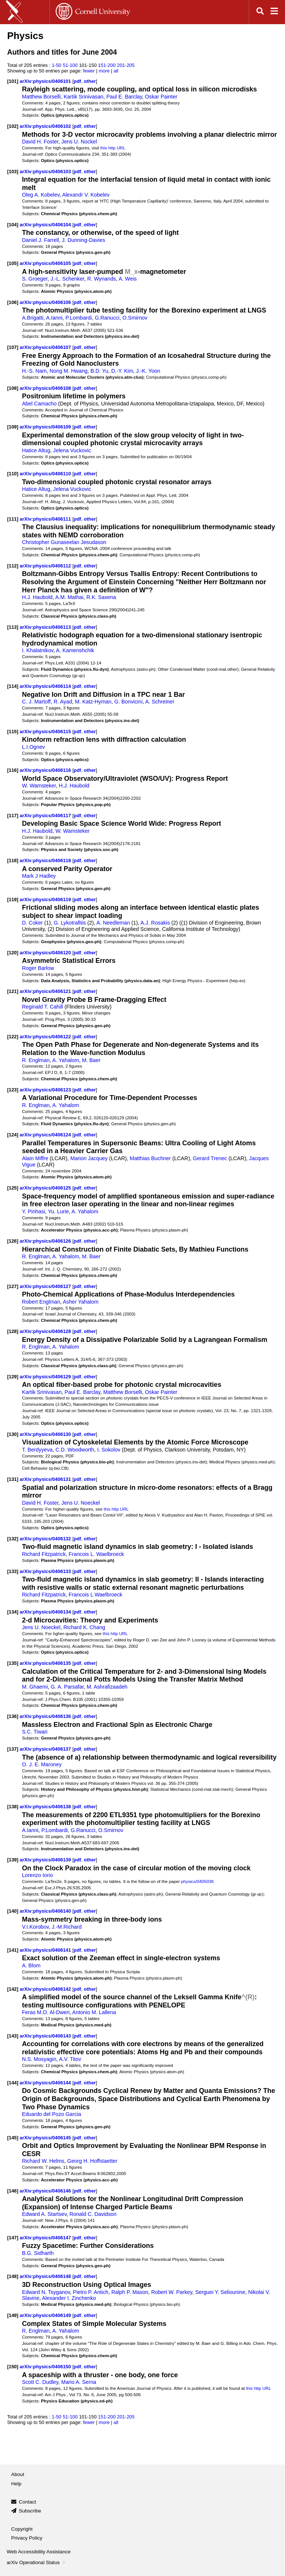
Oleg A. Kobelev (40, 195)
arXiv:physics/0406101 (46, 81)
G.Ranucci (107, 318)
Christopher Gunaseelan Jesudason (64, 542)
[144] (12, 2082)
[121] (12, 991)
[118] (12, 860)
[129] (12, 1376)
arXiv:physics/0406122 (46, 1036)
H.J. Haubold (37, 597)
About (17, 2474)
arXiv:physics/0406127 (46, 1286)
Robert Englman (41, 1302)
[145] (12, 2137)
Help (16, 2483)
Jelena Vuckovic (72, 450)
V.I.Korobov (35, 1927)
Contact (27, 2502)
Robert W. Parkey (171, 2292)
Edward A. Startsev (44, 2214)
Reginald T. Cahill (42, 1007)
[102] (12, 126)
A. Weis (128, 279)
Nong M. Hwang (69, 371)
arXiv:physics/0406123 (46, 1090)
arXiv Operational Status (36, 2562)
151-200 (107, 65)
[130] (12, 1434)
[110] (12, 473)
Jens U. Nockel (79, 142)
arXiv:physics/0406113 (46, 627)
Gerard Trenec (210, 1158)
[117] (12, 815)
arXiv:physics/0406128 (46, 1331)
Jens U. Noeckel (80, 1503)
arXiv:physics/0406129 (46, 1376)
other (90, 81)
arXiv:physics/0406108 (46, 388)
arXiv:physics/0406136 (46, 1716)
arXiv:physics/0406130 (46, 1434)
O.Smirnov (134, 318)
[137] (12, 1749)
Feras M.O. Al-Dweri (45, 2012)
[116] (12, 770)
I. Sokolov (109, 1450)
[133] (12, 1571)
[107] (12, 347)
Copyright (22, 2529)
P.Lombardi (78, 318)
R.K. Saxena (101, 597)
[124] (12, 1134)
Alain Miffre (35, 1158)
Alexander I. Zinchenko (69, 2298)
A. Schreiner (159, 702)
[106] (12, 302)
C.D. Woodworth (74, 1450)
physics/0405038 (197, 1881)
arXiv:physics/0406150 (46, 2366)
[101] (12, 81)
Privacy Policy (26, 2538)
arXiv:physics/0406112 (46, 566)
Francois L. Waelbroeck (96, 1554)
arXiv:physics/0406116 (46, 770)
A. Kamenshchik (75, 650)
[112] (12, 566)
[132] (12, 1538)
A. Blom (31, 1965)
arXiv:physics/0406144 (46, 2082)
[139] (12, 1860)
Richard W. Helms (43, 2161)
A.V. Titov (70, 2059)
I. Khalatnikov (37, 650)
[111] (12, 519)
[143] (12, 2036)
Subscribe (30, 2511)
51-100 (70, 65)
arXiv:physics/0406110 (46, 473)
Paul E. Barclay (124, 97)
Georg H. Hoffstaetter (92, 2161)
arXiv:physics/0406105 (46, 263)
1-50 (56, 65)
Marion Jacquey (89, 1158)
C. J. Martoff (36, 702)
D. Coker (32, 923)
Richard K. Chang (84, 1627)
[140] (12, 1911)
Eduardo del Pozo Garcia (51, 2114)
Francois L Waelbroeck (95, 1595)
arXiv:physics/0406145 (46, 2137)
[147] (12, 2237)
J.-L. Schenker (67, 279)
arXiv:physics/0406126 (46, 1241)
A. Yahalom (65, 1060)
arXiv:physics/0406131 (46, 1479)
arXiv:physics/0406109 (46, 427)
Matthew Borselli (41, 97)
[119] (12, 899)
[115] (12, 731)
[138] (12, 1806)
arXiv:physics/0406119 (46, 899)
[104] (12, 224)
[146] (12, 2191)
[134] (12, 1612)
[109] (12, 427)
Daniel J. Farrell (40, 240)
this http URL (112, 147)
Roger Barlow (38, 968)
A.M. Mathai (69, 597)
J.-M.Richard (67, 1927)
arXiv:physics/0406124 (46, 1134)
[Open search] (260, 12)
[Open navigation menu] (274, 12)
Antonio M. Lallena (94, 2012)
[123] (12, 1090)
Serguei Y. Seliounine (220, 2292)
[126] (12, 1241)
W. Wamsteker (39, 786)
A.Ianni (54, 318)
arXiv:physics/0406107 (46, 347)
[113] (12, 627)
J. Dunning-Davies (83, 240)
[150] (12, 2366)
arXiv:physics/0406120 (46, 952)
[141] (12, 1950)
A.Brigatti (32, 318)
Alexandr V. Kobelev (85, 195)
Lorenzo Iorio (37, 1875)
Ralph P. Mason (129, 2292)
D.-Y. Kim (122, 371)
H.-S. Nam (34, 371)
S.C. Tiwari (35, 1732)
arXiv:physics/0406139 (46, 1860)
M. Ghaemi (35, 1687)
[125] (12, 1188)
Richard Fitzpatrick (44, 1554)
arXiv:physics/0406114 (46, 686)
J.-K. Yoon (148, 371)
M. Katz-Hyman (93, 702)
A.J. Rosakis (155, 923)
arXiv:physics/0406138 (46, 1806)
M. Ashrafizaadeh (106, 1687)
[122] (12, 1036)
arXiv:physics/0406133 (46, 1571)
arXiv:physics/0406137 (46, 1749)
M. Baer (91, 1060)
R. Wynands (101, 279)
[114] (12, 686)
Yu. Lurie (58, 1211)
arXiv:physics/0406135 (46, 1663)
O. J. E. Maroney (42, 1764)
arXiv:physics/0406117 (46, 815)
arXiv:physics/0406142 (46, 1989)
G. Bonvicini (128, 702)
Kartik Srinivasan (84, 97)
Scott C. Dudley (40, 2382)
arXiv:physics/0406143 (46, 2036)
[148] (12, 2276)
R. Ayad (62, 702)
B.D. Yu (99, 371)
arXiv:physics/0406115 (46, 731)
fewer (89, 71)
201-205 (126, 65)
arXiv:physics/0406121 (46, 991)
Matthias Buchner (150, 1158)
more (104, 71)
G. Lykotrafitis (70, 923)
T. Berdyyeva (37, 1450)
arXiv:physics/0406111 (46, 519)
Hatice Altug (36, 450)
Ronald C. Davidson (93, 2214)
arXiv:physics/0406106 (46, 302)
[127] (12, 1286)
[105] (12, 263)
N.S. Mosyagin (39, 2059)
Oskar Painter (161, 97)
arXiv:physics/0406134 (46, 1612)
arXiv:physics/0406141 (46, 1950)
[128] (12, 1331)
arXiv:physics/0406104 (46, 224)
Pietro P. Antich (90, 2292)
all (116, 71)
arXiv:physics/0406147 (46, 2237)
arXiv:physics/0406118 (46, 860)
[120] (12, 952)
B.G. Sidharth (38, 2253)
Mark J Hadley (39, 876)
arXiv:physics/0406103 (46, 171)
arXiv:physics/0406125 (46, 1188)
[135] (12, 1663)
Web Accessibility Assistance (39, 2551)
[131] (12, 1479)
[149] (12, 2315)
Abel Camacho (39, 404)
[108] (12, 388)
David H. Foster (40, 142)
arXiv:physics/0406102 (46, 126)
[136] (12, 1716)
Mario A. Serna (78, 2382)
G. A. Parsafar (67, 1687)
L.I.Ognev (33, 747)
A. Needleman (113, 923)
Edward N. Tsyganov (46, 2292)
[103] (12, 171)
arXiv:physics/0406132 (46, 1538)
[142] (12, 1989)
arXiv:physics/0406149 (46, 2315)
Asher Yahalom (80, 1302)
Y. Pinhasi (33, 1211)
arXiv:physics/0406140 (46, 1911)
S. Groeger (35, 279)
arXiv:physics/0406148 (46, 2276)
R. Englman (35, 1060)
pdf (77, 81)
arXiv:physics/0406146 (46, 2191)
